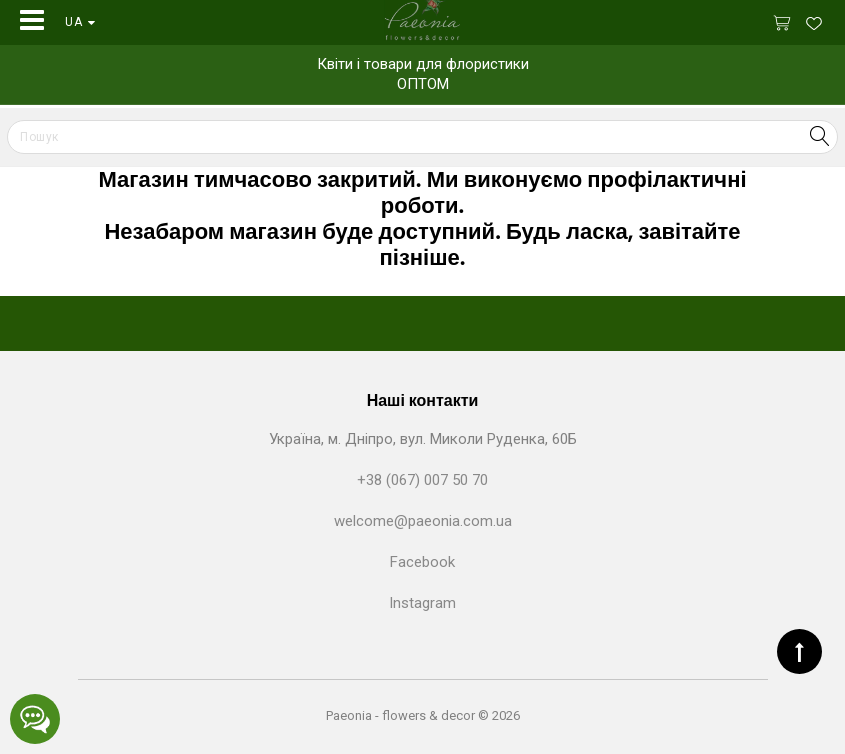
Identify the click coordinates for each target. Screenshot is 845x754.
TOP (799, 651)
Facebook (422, 562)
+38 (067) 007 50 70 (422, 480)
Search (819, 136)
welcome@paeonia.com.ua (423, 521)
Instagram (422, 603)
